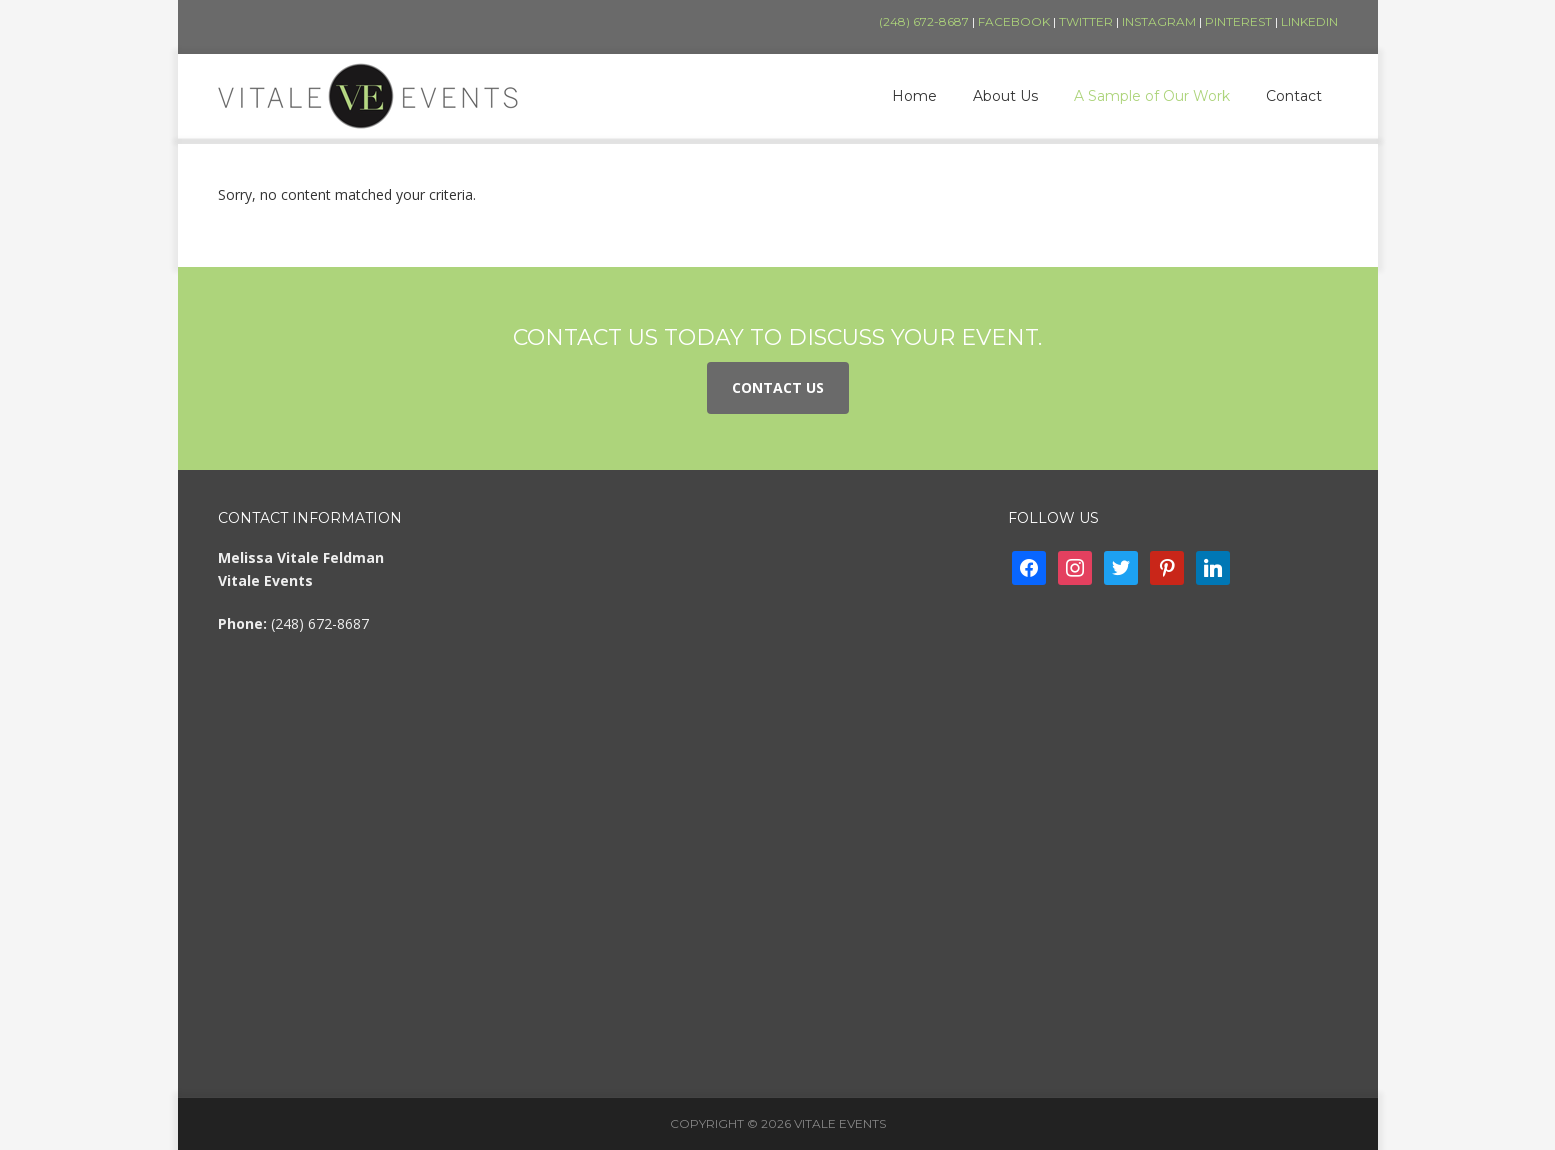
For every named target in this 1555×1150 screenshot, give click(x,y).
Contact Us (778, 387)
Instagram (1159, 21)
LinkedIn (1309, 21)
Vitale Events (368, 96)
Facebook (1014, 21)
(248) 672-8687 (924, 21)
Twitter (1086, 21)
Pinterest (1238, 21)
